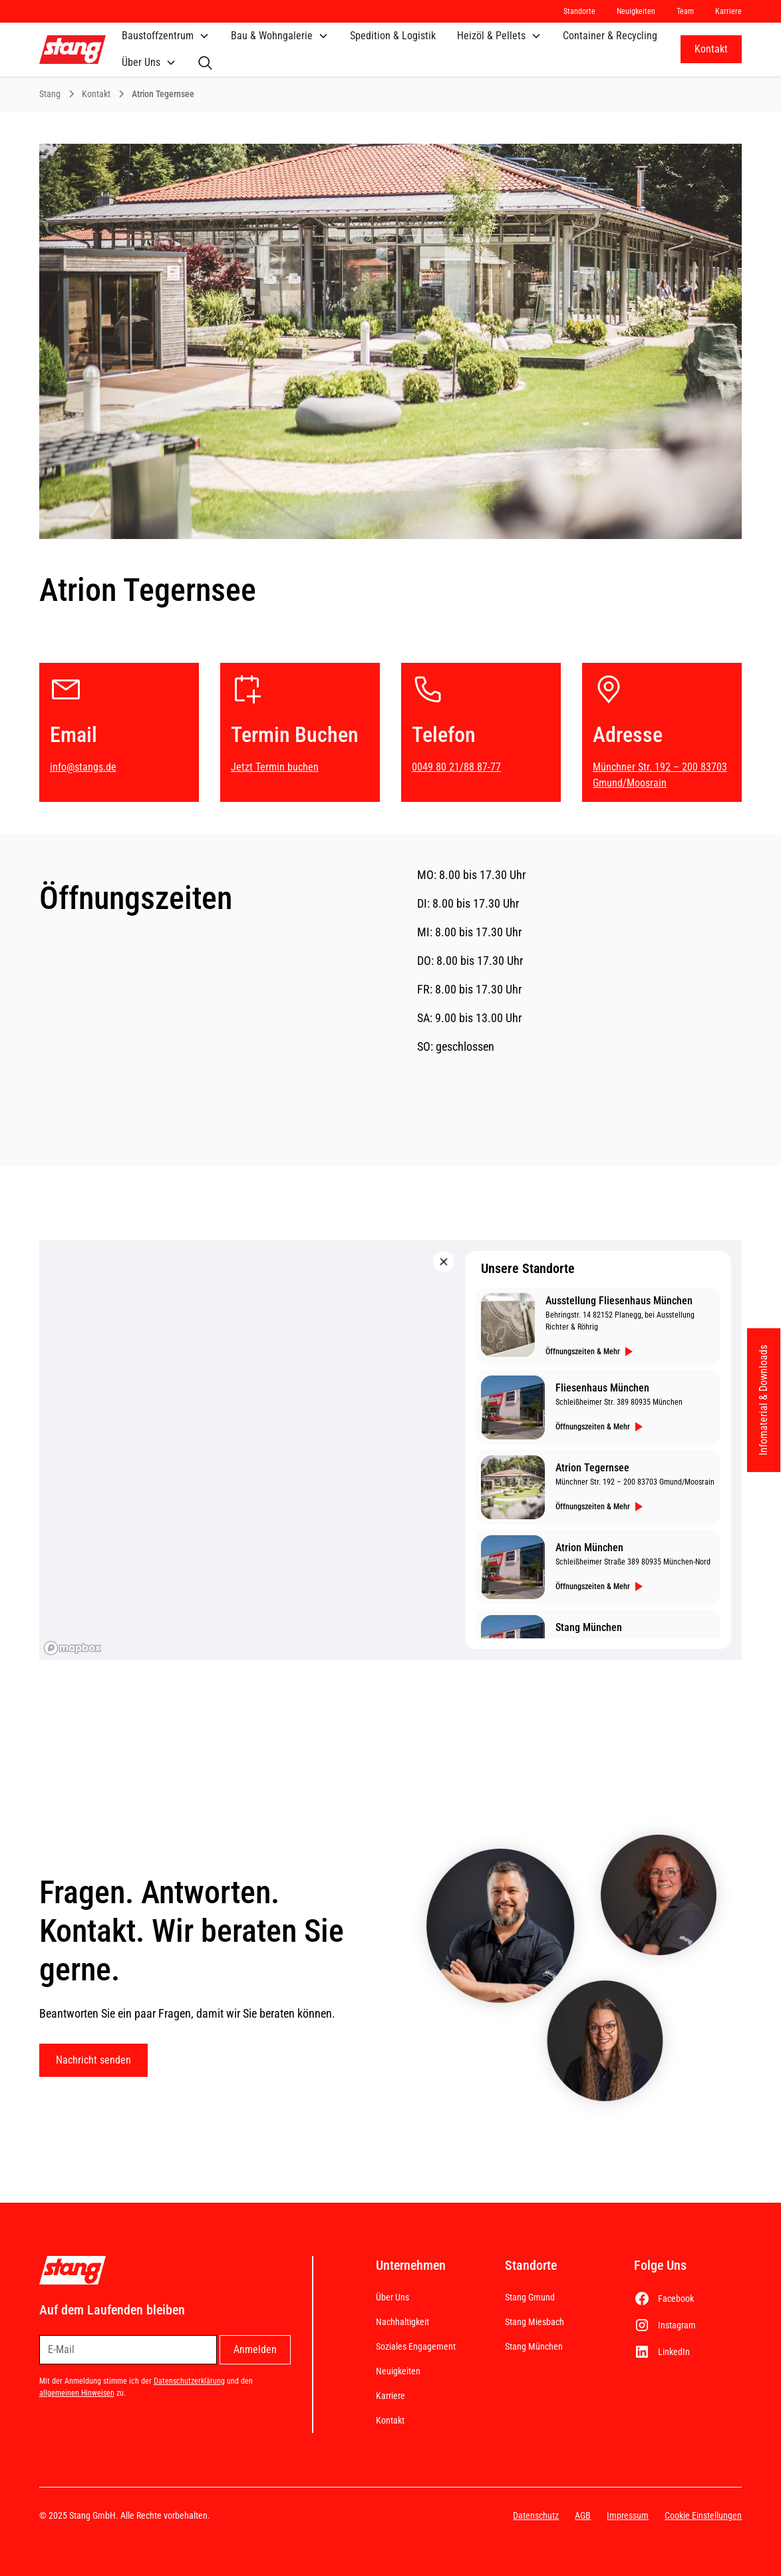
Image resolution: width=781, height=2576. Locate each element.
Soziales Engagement (416, 2346)
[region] (390, 1450)
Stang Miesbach (534, 2321)
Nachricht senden (93, 2060)
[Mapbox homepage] (72, 1648)
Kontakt (711, 49)
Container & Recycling (610, 35)
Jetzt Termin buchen (275, 767)
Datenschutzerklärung (189, 2381)
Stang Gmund (530, 2297)
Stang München (534, 2346)
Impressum (628, 2515)
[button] (165, 36)
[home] (72, 49)
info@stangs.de (83, 767)
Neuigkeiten (398, 2371)
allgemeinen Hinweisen (76, 2393)
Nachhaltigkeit (402, 2321)
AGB (583, 2515)
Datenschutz (536, 2515)
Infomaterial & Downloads (763, 1400)
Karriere (390, 2395)
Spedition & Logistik (393, 35)
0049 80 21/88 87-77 (456, 767)
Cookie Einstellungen (703, 2515)
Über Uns (392, 2297)
